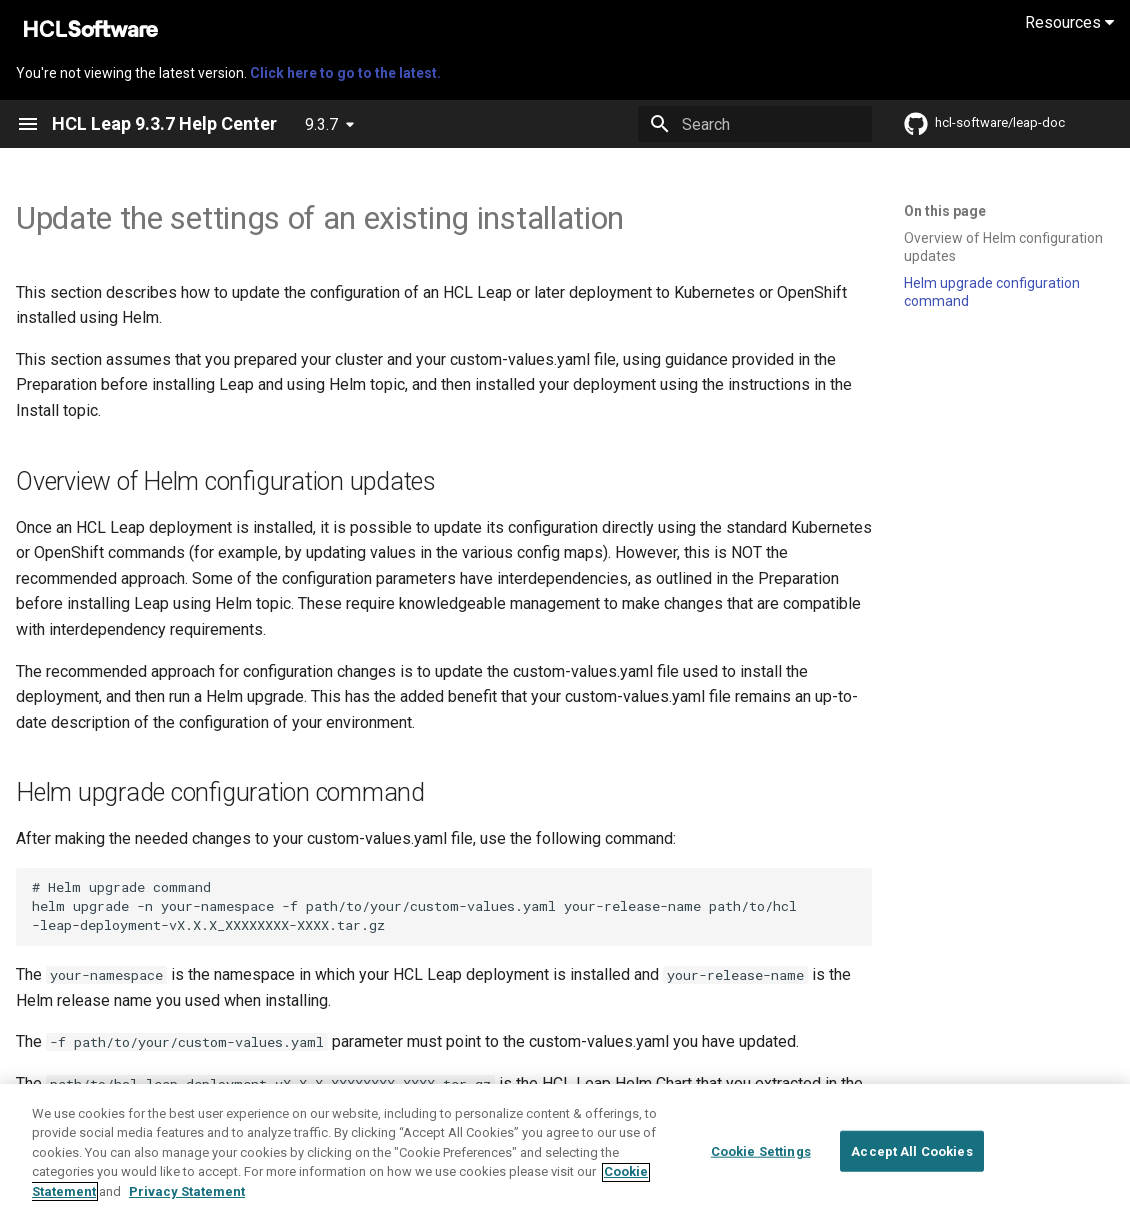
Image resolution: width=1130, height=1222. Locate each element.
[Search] (755, 124)
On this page (945, 211)
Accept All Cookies (911, 1164)
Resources (1069, 22)
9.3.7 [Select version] (321, 124)
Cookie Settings (761, 1164)
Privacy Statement (187, 1205)
